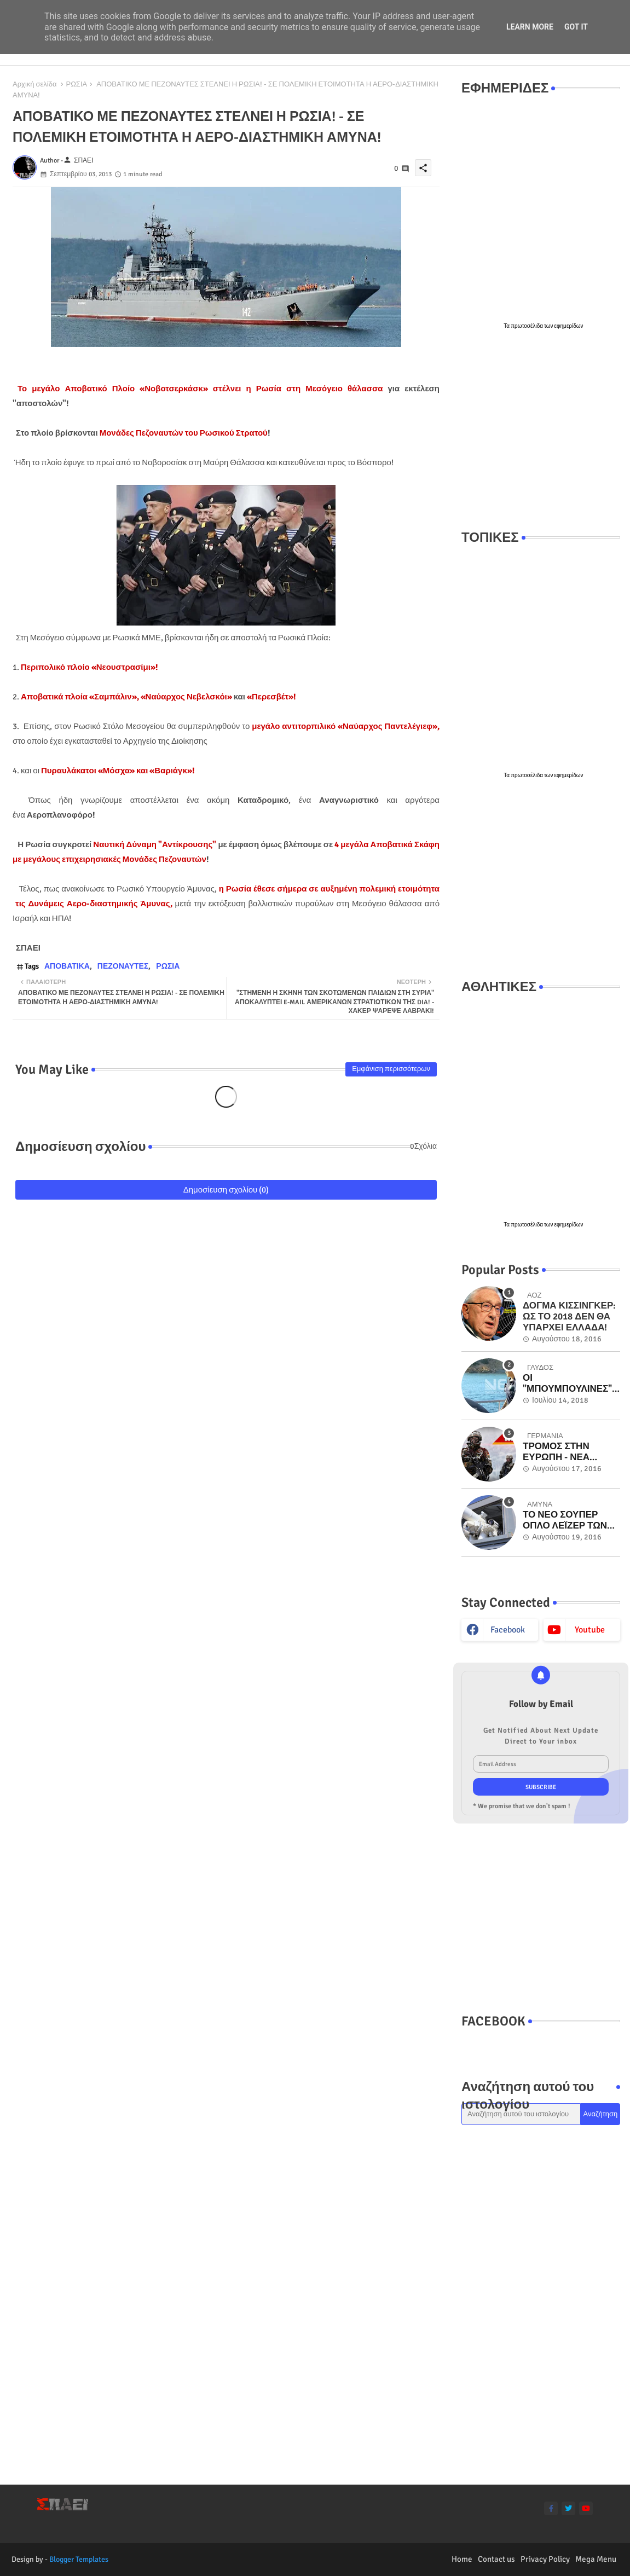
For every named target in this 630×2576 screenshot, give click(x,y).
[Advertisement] (540, 430)
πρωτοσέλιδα (527, 326)
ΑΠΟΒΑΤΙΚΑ (67, 966)
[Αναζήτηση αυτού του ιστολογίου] (521, 2114)
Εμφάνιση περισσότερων (391, 1068)
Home (462, 2559)
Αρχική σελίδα (34, 84)
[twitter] (568, 2508)
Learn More (529, 26)
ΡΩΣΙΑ (76, 84)
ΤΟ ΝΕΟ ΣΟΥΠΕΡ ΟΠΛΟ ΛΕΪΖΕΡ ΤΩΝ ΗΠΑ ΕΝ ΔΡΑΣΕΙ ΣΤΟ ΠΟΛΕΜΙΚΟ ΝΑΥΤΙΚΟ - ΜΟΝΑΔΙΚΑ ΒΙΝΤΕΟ (570, 1520)
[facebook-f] (551, 2508)
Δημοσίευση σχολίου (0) (226, 1190)
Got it (576, 26)
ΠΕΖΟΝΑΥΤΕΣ (122, 966)
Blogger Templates (78, 2559)
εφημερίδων (568, 326)
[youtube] (586, 2508)
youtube (590, 1629)
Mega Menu (595, 2559)
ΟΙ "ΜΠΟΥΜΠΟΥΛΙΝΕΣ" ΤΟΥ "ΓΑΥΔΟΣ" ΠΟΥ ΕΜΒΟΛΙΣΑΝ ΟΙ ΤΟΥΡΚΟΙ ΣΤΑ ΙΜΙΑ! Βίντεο (567, 1384)
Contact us (496, 2559)
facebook (507, 1629)
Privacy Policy (545, 2559)
